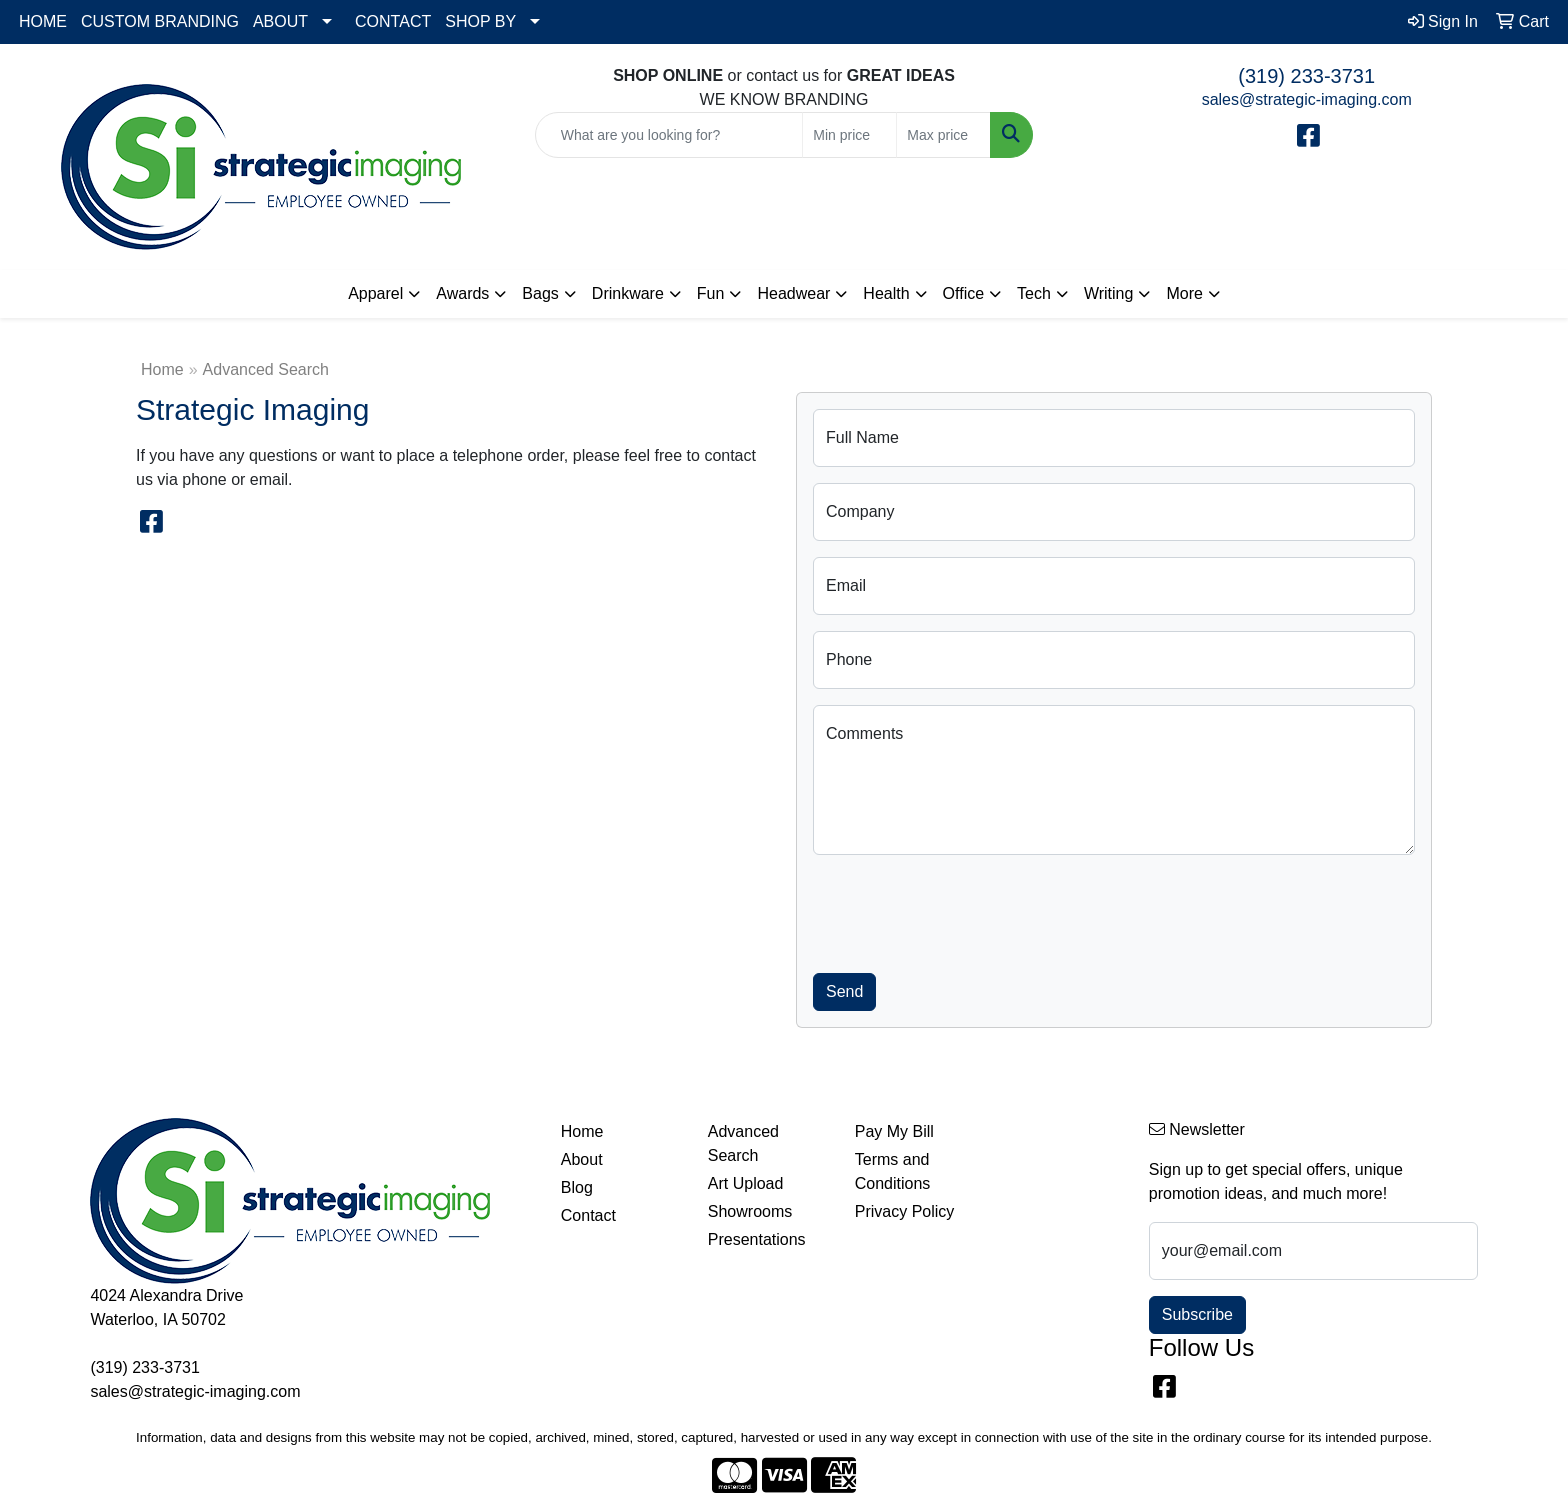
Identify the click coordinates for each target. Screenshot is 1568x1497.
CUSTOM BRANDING (160, 21)
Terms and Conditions (893, 1171)
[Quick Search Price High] (943, 135)
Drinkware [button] (628, 293)
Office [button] (964, 293)
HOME (43, 21)
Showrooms (750, 1211)
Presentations (757, 1239)
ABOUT (280, 21)
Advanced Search (743, 1143)
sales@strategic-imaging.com (1307, 99)
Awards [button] (462, 293)
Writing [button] (1109, 293)
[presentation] (965, 910)
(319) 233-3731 (1306, 76)
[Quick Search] (669, 135)
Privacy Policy (905, 1211)
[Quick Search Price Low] (849, 135)
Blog (577, 1187)
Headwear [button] (793, 293)
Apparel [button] (375, 293)
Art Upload (746, 1183)
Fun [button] (711, 293)
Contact (588, 1215)
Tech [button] (1034, 293)
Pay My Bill (894, 1131)
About (582, 1159)
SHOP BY (480, 21)
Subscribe (1197, 1314)
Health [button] (886, 293)
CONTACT (393, 21)
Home (162, 369)
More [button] (1184, 293)
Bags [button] (540, 293)
